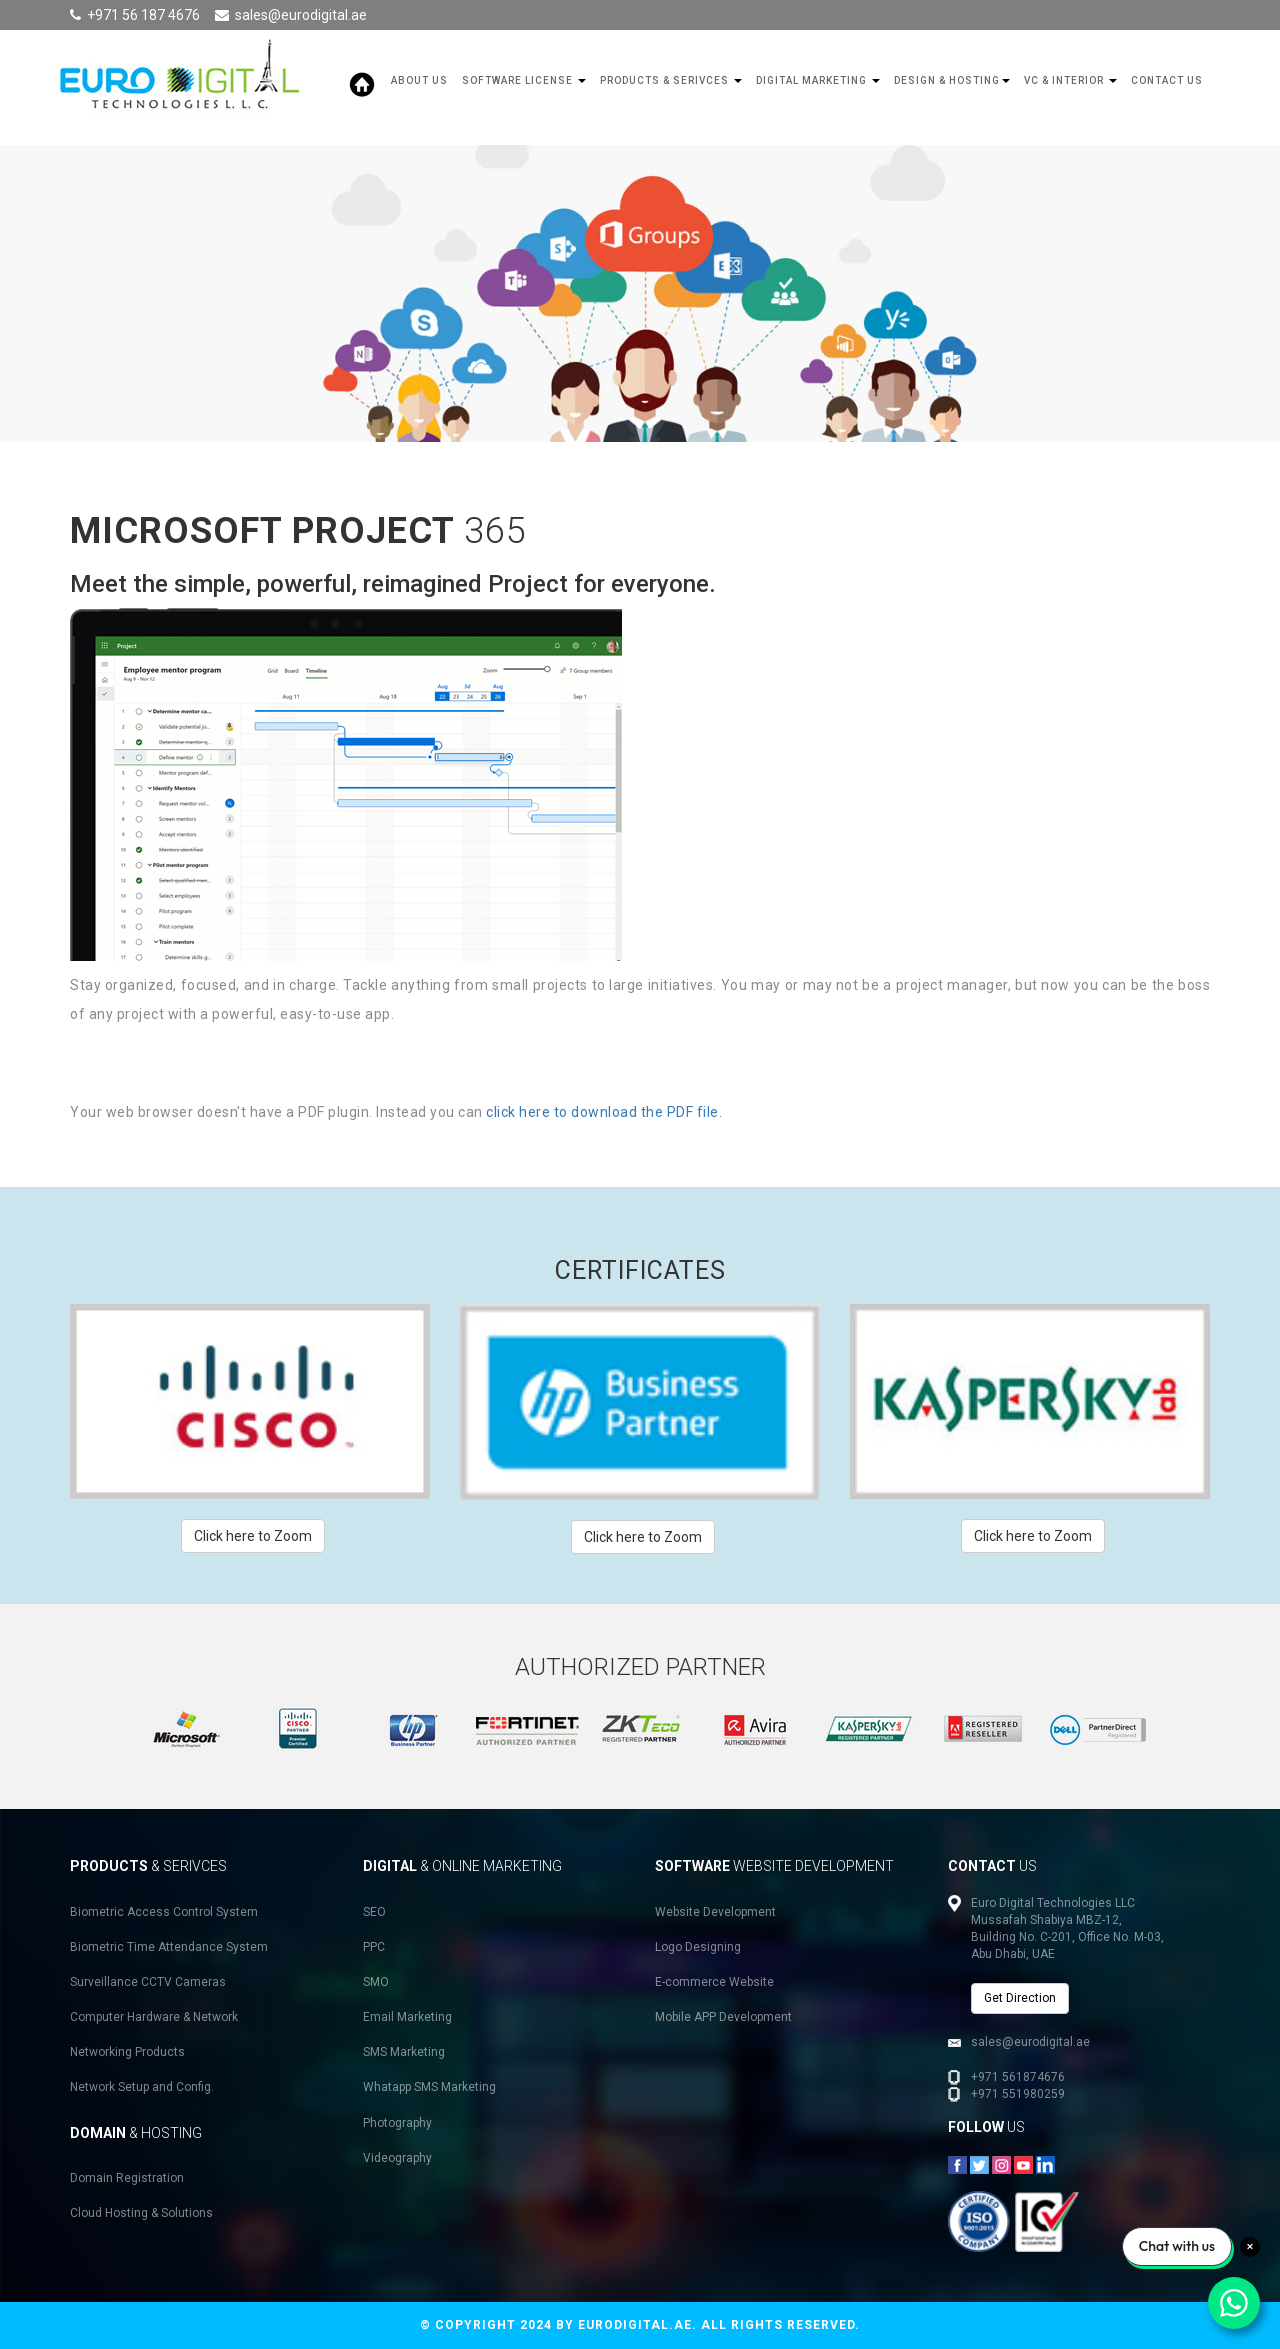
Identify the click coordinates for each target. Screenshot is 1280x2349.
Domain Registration (127, 2178)
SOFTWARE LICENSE (524, 80)
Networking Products (127, 2052)
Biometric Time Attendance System (169, 1947)
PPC (374, 1947)
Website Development (715, 1912)
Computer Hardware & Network (154, 2017)
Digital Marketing (818, 80)
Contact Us (1167, 80)
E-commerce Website (714, 1982)
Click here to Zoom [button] (253, 1536)
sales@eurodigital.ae (301, 15)
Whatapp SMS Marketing (429, 2087)
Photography (397, 2123)
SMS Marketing (404, 2052)
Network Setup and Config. (142, 2087)
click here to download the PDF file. (604, 1112)
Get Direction (1020, 1998)
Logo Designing (698, 1947)
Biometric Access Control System (164, 1912)
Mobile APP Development (723, 2017)
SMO (376, 1982)
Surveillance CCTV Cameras (148, 1982)
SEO (374, 1912)
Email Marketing (407, 2017)
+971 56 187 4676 (143, 15)
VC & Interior (1070, 80)
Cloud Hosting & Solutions (141, 2213)
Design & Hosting (952, 80)
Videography (397, 2158)
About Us (419, 80)
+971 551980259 (1018, 2094)
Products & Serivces (671, 80)
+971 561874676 (1018, 2077)
